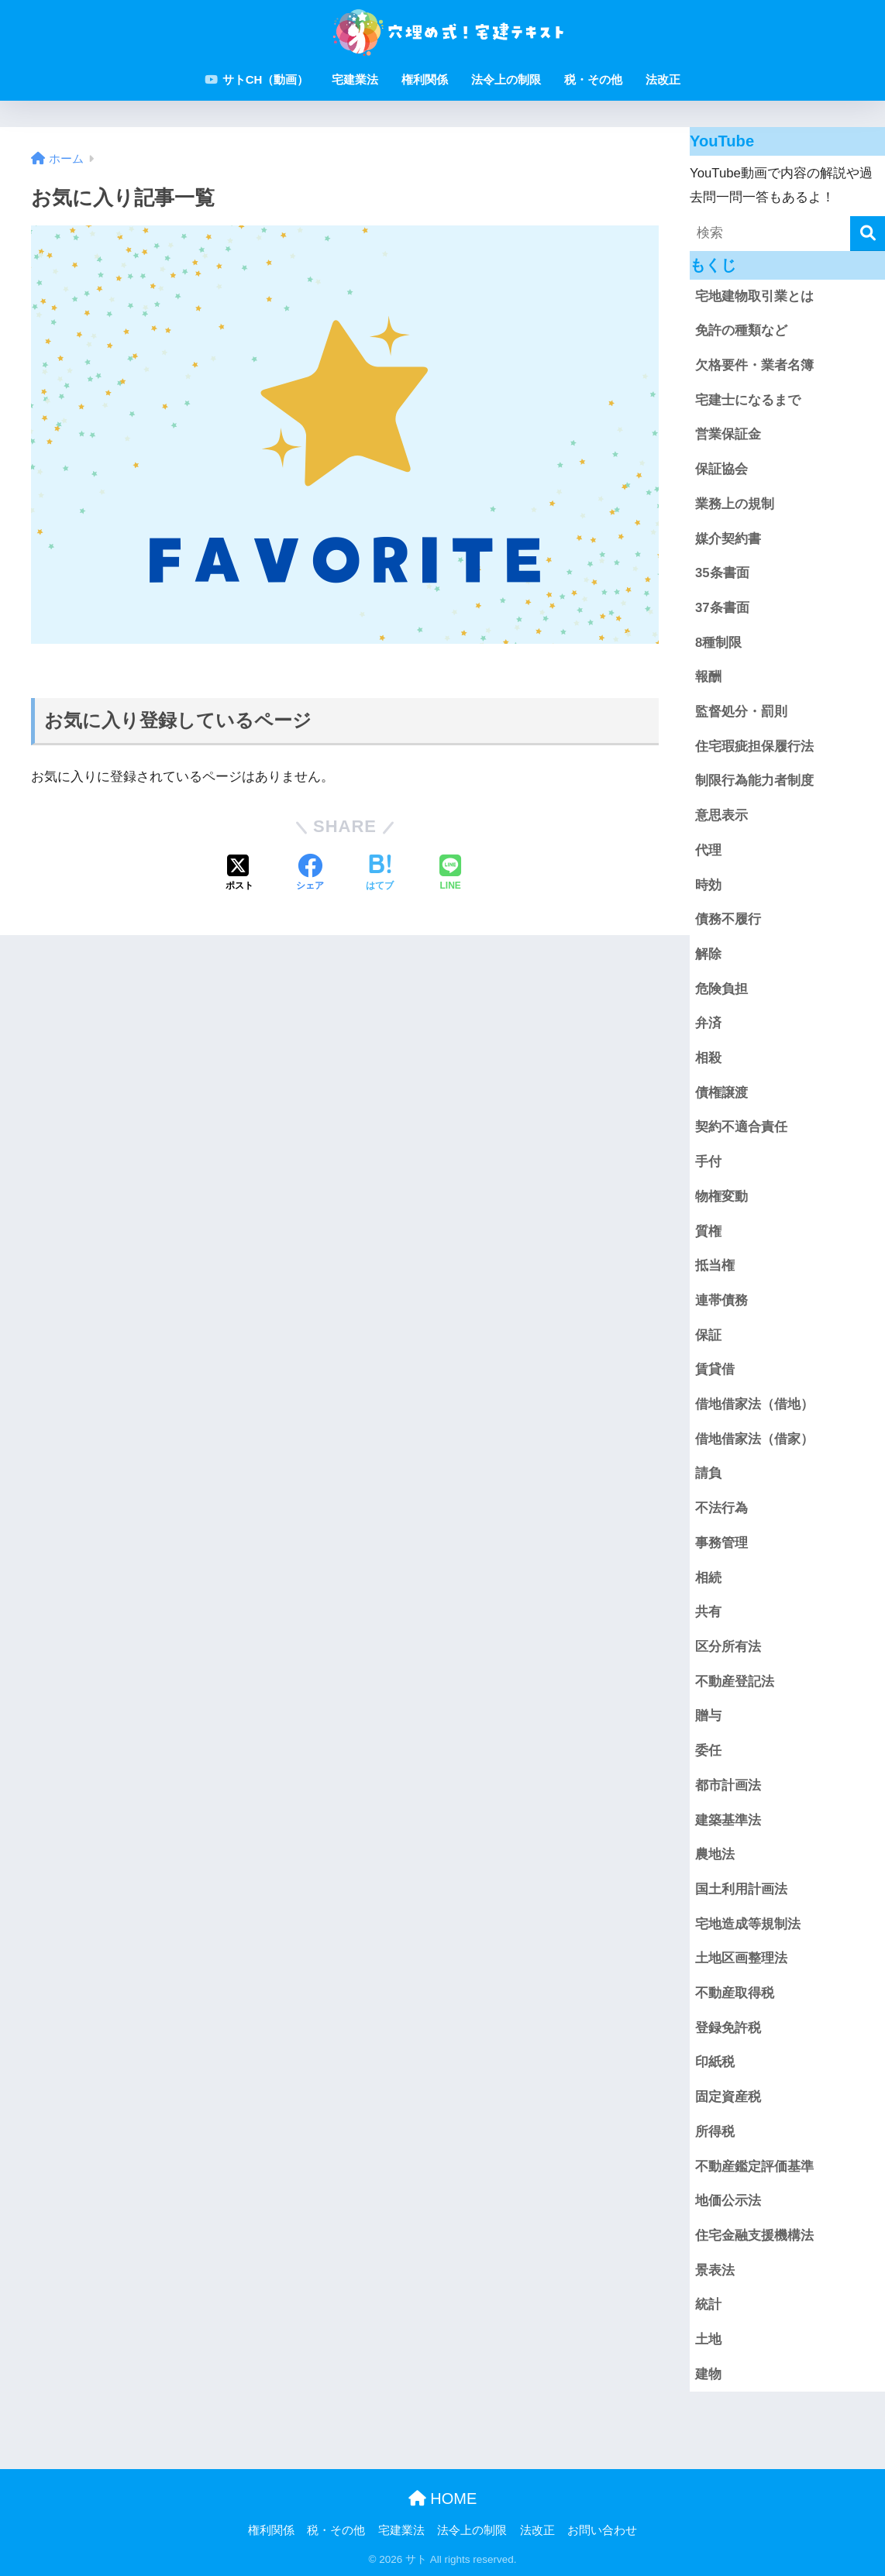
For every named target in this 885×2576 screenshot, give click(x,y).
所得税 (715, 2131)
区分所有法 (728, 1646)
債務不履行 (728, 919)
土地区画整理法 (741, 1958)
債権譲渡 (721, 1092)
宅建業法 (355, 79)
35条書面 (722, 573)
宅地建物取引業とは (754, 296)
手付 (708, 1161)
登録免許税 (728, 2028)
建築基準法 (728, 1820)
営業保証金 (728, 434)
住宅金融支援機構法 (754, 2235)
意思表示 (721, 815)
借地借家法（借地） (754, 1404)
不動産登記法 (734, 1681)
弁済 (708, 1023)
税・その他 (593, 79)
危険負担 (721, 989)
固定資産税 (728, 2096)
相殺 (708, 1058)
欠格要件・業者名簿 (754, 365)
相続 (708, 1577)
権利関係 (424, 79)
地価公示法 (728, 2200)
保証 (708, 1335)
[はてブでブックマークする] (380, 874)
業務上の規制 (734, 504)
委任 (708, 1750)
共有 (708, 1611)
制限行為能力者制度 (754, 780)
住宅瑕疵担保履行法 (754, 746)
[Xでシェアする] (239, 874)
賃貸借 (715, 1369)
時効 (708, 885)
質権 (708, 1231)
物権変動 (721, 1196)
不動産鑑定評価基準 (754, 2166)
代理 (708, 850)
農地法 (715, 1854)
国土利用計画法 (741, 1889)
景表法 (715, 2270)
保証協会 (721, 469)
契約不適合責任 (741, 1126)
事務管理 (721, 1543)
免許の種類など (741, 330)
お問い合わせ (602, 2530)
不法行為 (721, 1508)
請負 (708, 1473)
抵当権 (715, 1265)
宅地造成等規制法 (748, 1924)
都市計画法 (728, 1785)
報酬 (708, 676)
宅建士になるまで (748, 400)
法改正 (663, 79)
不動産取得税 (734, 1993)
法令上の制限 (506, 79)
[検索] (867, 233)
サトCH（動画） (257, 79)
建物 (708, 2374)
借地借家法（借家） (754, 1439)
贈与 (708, 1715)
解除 (708, 954)
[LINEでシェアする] (450, 874)
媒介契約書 (728, 538)
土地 (708, 2339)
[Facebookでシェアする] (310, 874)
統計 (708, 2304)
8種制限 (718, 642)
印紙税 (715, 2062)
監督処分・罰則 (741, 711)
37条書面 (722, 607)
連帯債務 (721, 1300)
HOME (442, 2498)
